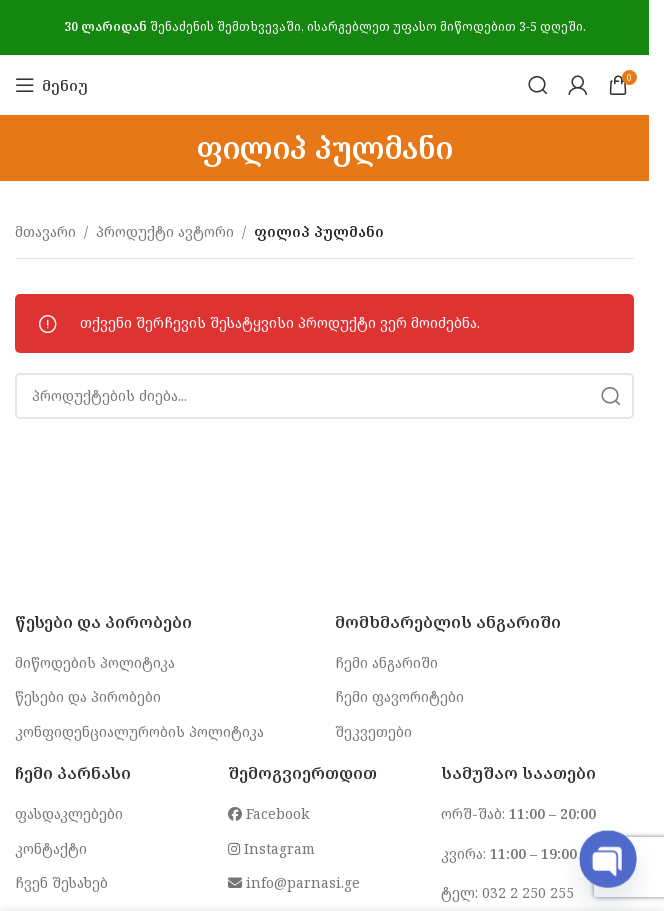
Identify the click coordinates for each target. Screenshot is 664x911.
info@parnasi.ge (294, 882)
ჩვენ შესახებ (61, 882)
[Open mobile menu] (51, 85)
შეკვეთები (373, 731)
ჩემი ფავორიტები (399, 696)
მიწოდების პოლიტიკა (95, 662)
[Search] (538, 85)
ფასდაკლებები (69, 813)
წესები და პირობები (88, 696)
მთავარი (45, 231)
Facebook (268, 813)
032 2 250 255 (528, 892)
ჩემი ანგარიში (386, 662)
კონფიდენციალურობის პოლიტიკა (139, 731)
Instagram (271, 848)
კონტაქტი (51, 848)
